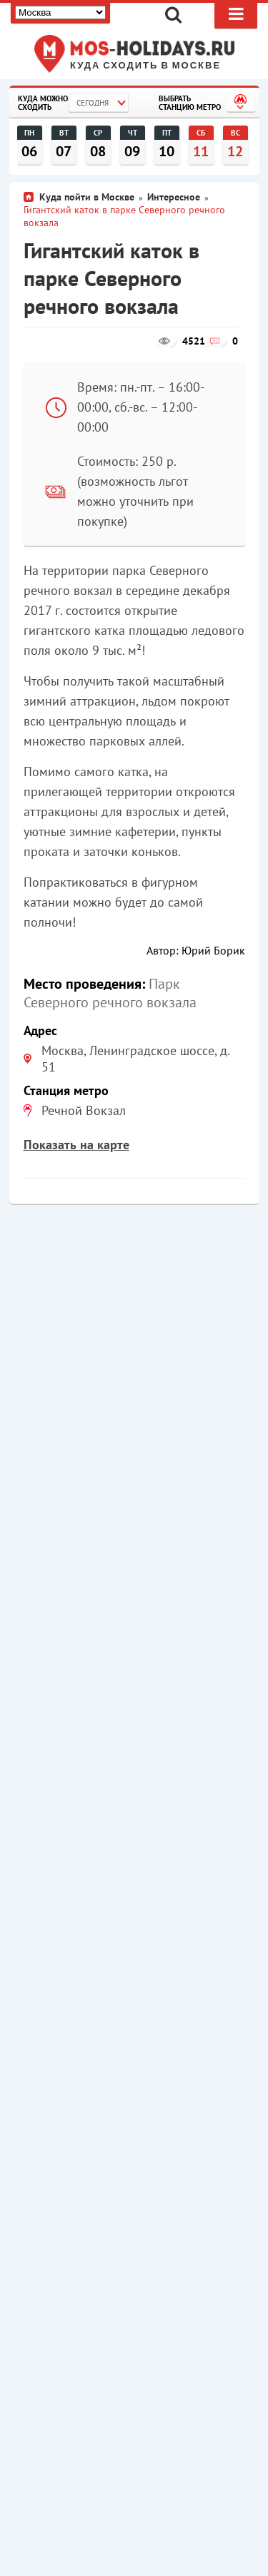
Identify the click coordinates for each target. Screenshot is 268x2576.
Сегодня (92, 103)
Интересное (173, 196)
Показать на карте (76, 1144)
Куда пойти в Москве (86, 196)
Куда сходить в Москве (145, 65)
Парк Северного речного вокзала (110, 993)
